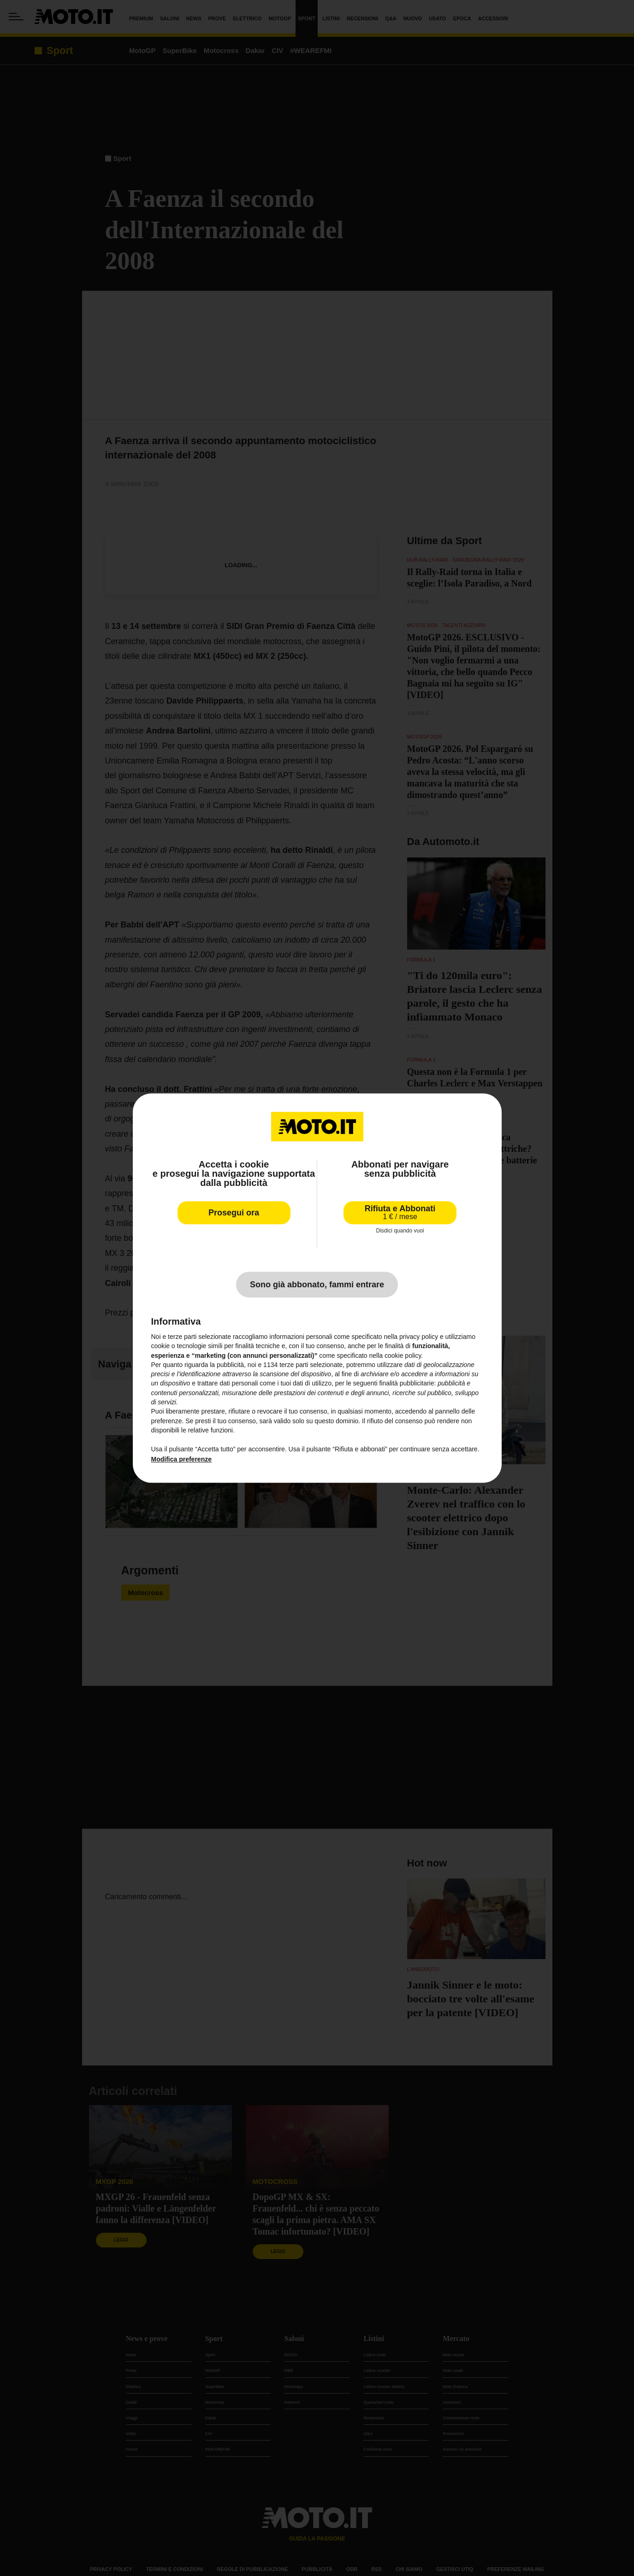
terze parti (293, 1364)
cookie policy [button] (403, 1355)
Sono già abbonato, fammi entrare (317, 1284)
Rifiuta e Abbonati (400, 1212)
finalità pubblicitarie (406, 1383)
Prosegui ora (233, 1212)
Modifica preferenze (181, 1459)
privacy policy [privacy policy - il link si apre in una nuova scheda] (418, 1336)
